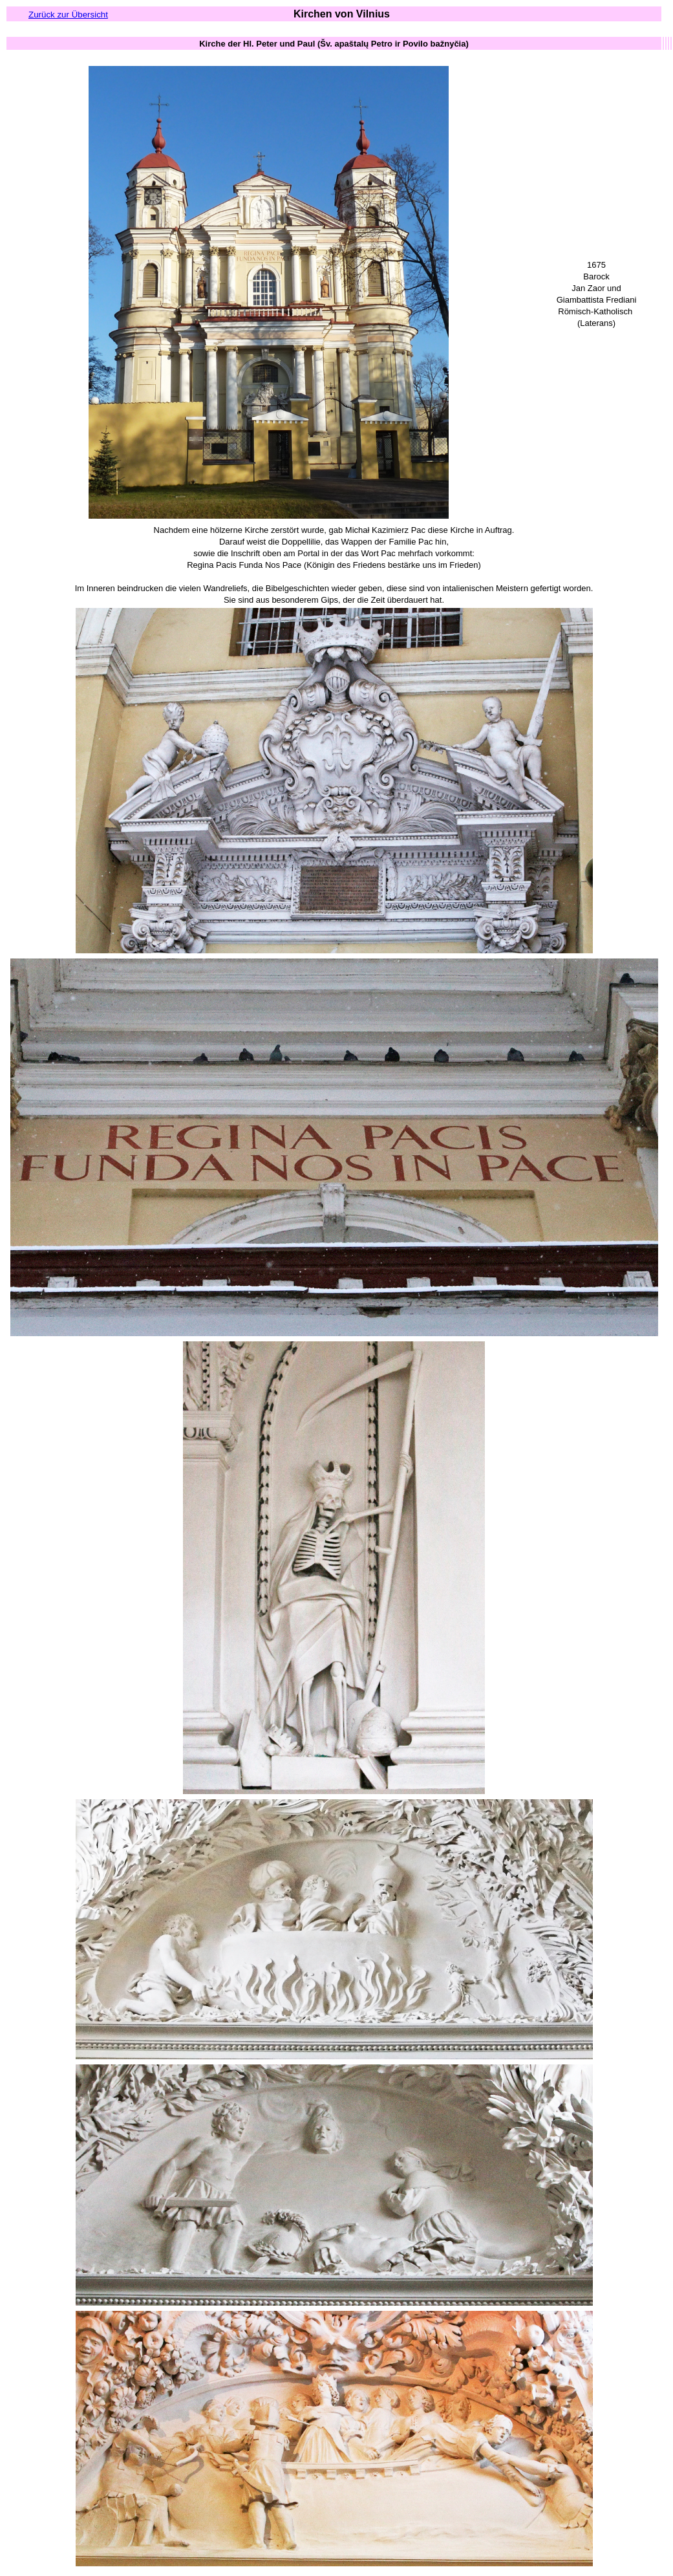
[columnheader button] (333, 43)
